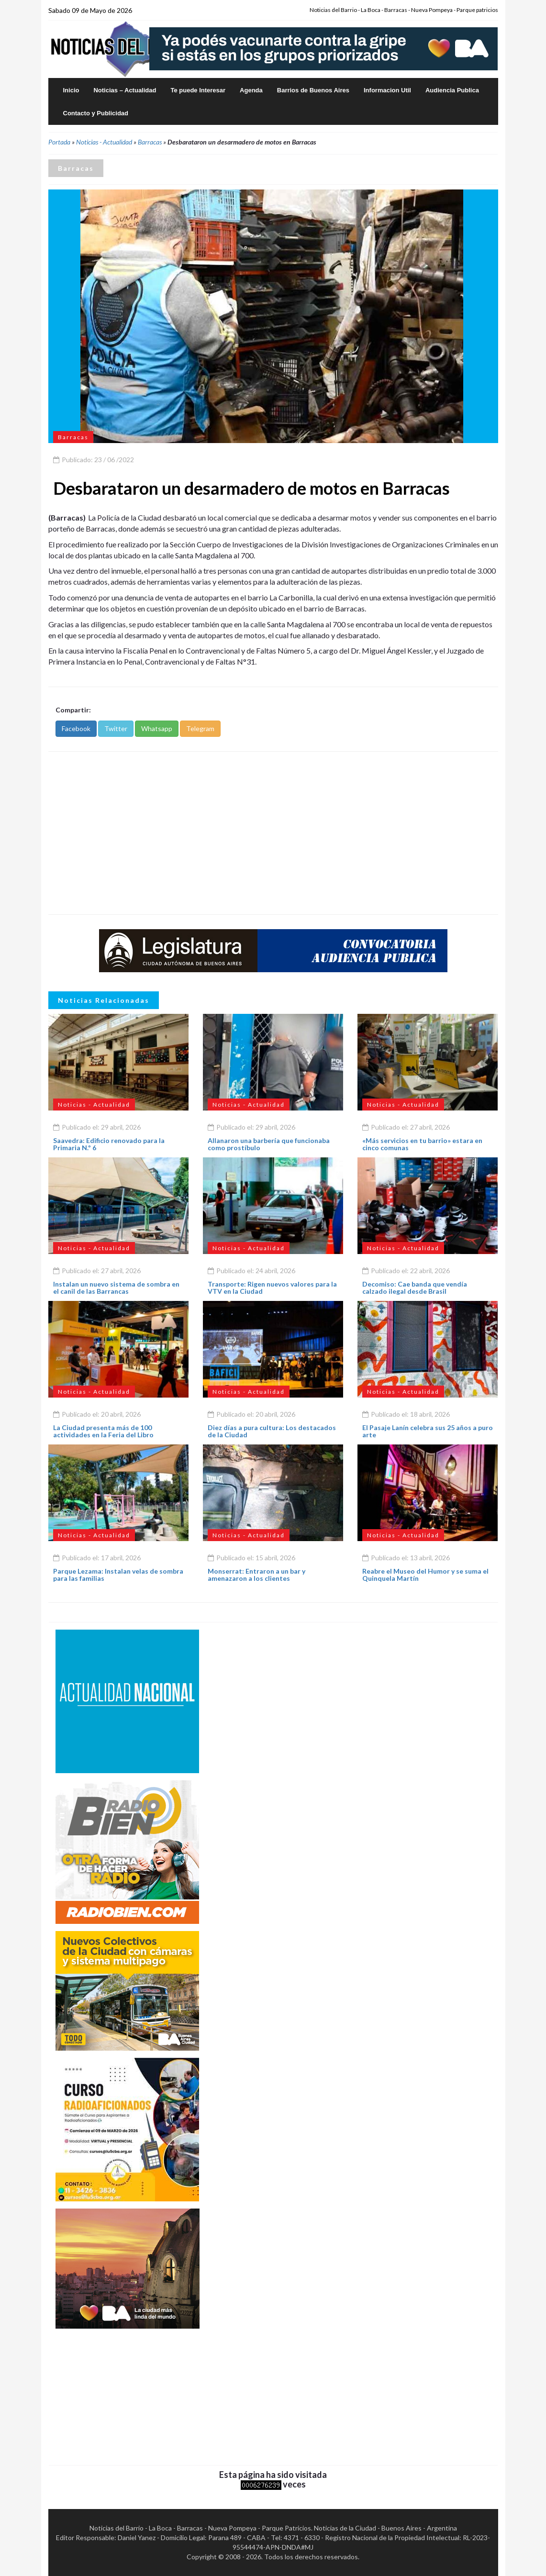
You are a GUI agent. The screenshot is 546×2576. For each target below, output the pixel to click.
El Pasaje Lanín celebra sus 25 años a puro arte (427, 1431)
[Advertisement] (273, 833)
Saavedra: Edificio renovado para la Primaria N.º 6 (109, 1144)
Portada (59, 142)
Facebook (76, 728)
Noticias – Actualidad (124, 90)
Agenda (251, 90)
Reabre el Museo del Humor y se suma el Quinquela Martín (425, 1574)
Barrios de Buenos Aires (313, 90)
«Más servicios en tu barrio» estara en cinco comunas (422, 1144)
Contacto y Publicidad (96, 113)
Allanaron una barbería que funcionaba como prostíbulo (269, 1144)
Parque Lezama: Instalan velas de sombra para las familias (118, 1574)
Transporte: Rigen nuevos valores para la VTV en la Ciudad (272, 1287)
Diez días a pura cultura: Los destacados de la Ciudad (272, 1431)
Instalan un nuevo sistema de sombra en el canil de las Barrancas (116, 1287)
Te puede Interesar (197, 90)
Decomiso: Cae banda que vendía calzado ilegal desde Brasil (414, 1287)
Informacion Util (387, 90)
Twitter (115, 728)
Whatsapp (156, 728)
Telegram (200, 728)
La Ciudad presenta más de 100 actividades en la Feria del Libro (103, 1431)
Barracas (150, 142)
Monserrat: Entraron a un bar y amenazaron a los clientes (256, 1574)
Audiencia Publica (452, 90)
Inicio (71, 90)
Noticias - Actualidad (104, 142)
